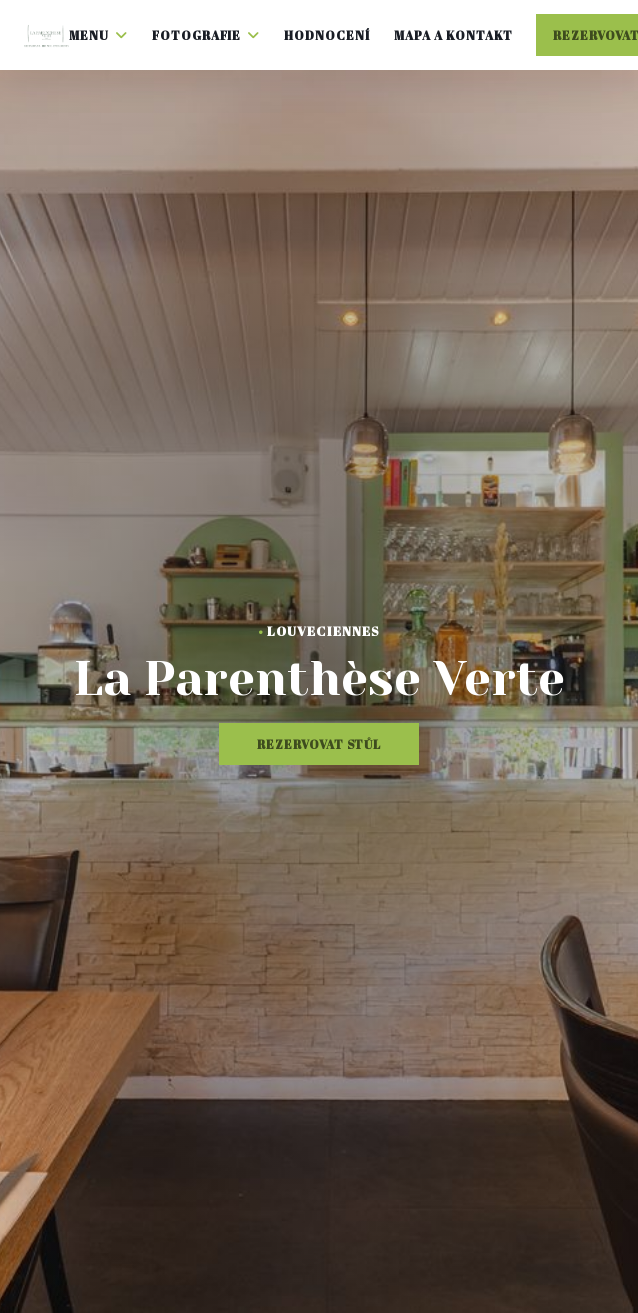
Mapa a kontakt (453, 35)
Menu (98, 35)
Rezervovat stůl (318, 744)
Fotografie (206, 35)
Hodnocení (327, 35)
